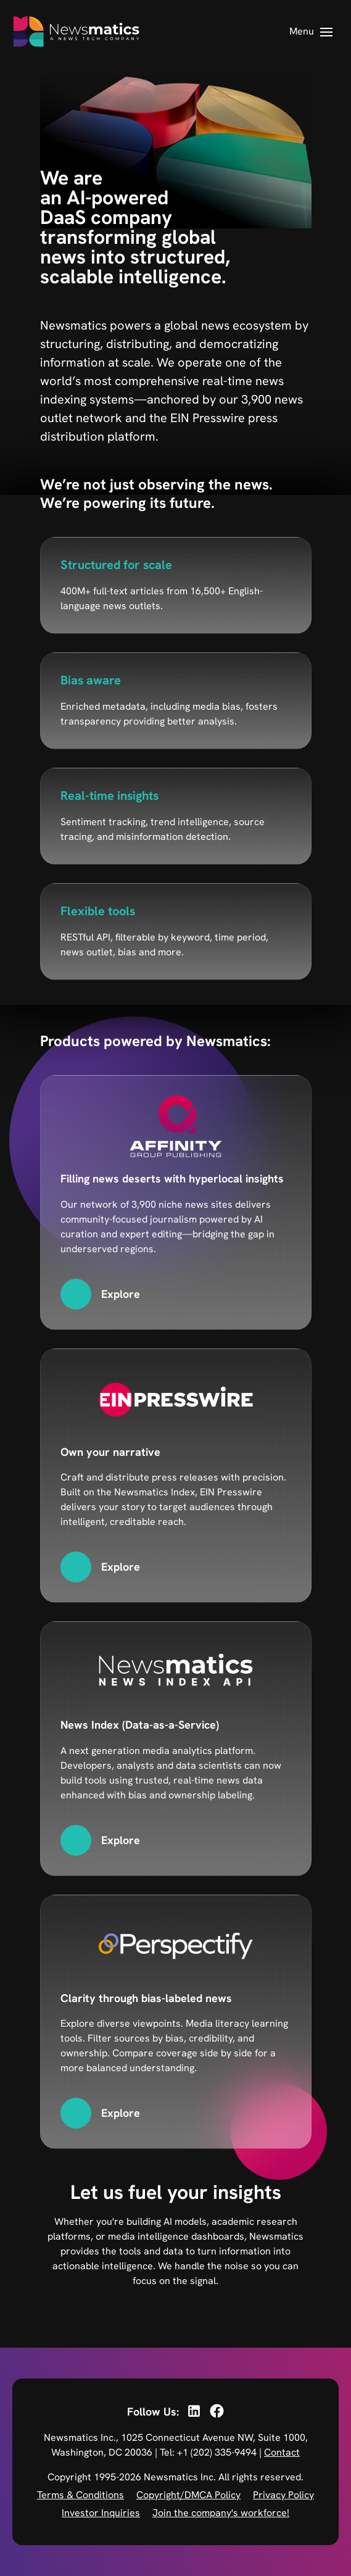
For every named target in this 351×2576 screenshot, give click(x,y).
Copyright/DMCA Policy (188, 2494)
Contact (282, 2452)
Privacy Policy (283, 2494)
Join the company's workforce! (220, 2512)
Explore (120, 1294)
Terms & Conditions (80, 2494)
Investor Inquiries (101, 2512)
